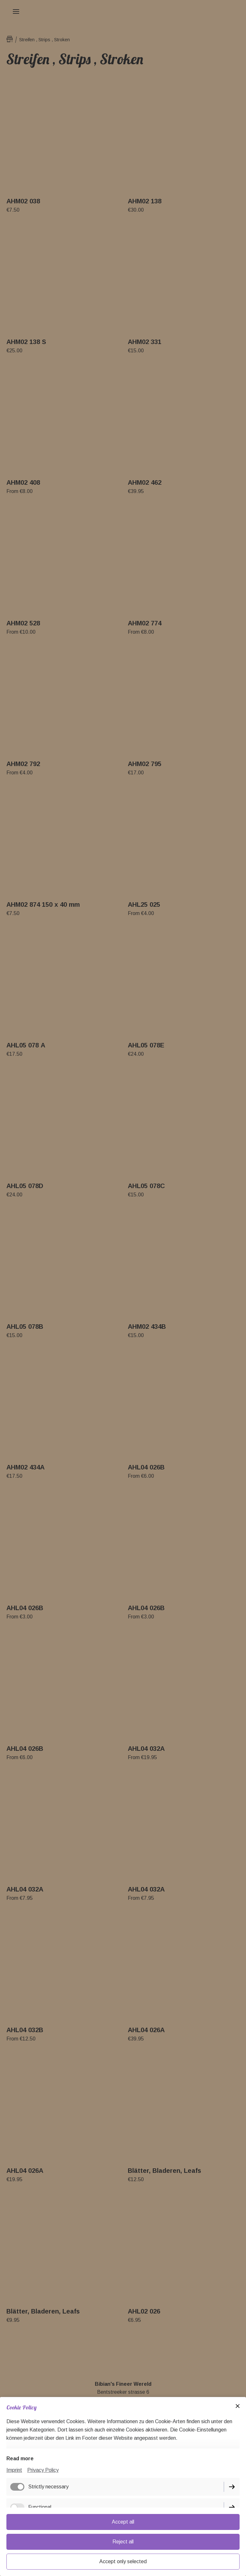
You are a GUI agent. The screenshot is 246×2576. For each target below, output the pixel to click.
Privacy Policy (43, 2470)
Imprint (14, 2470)
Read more (20, 2458)
